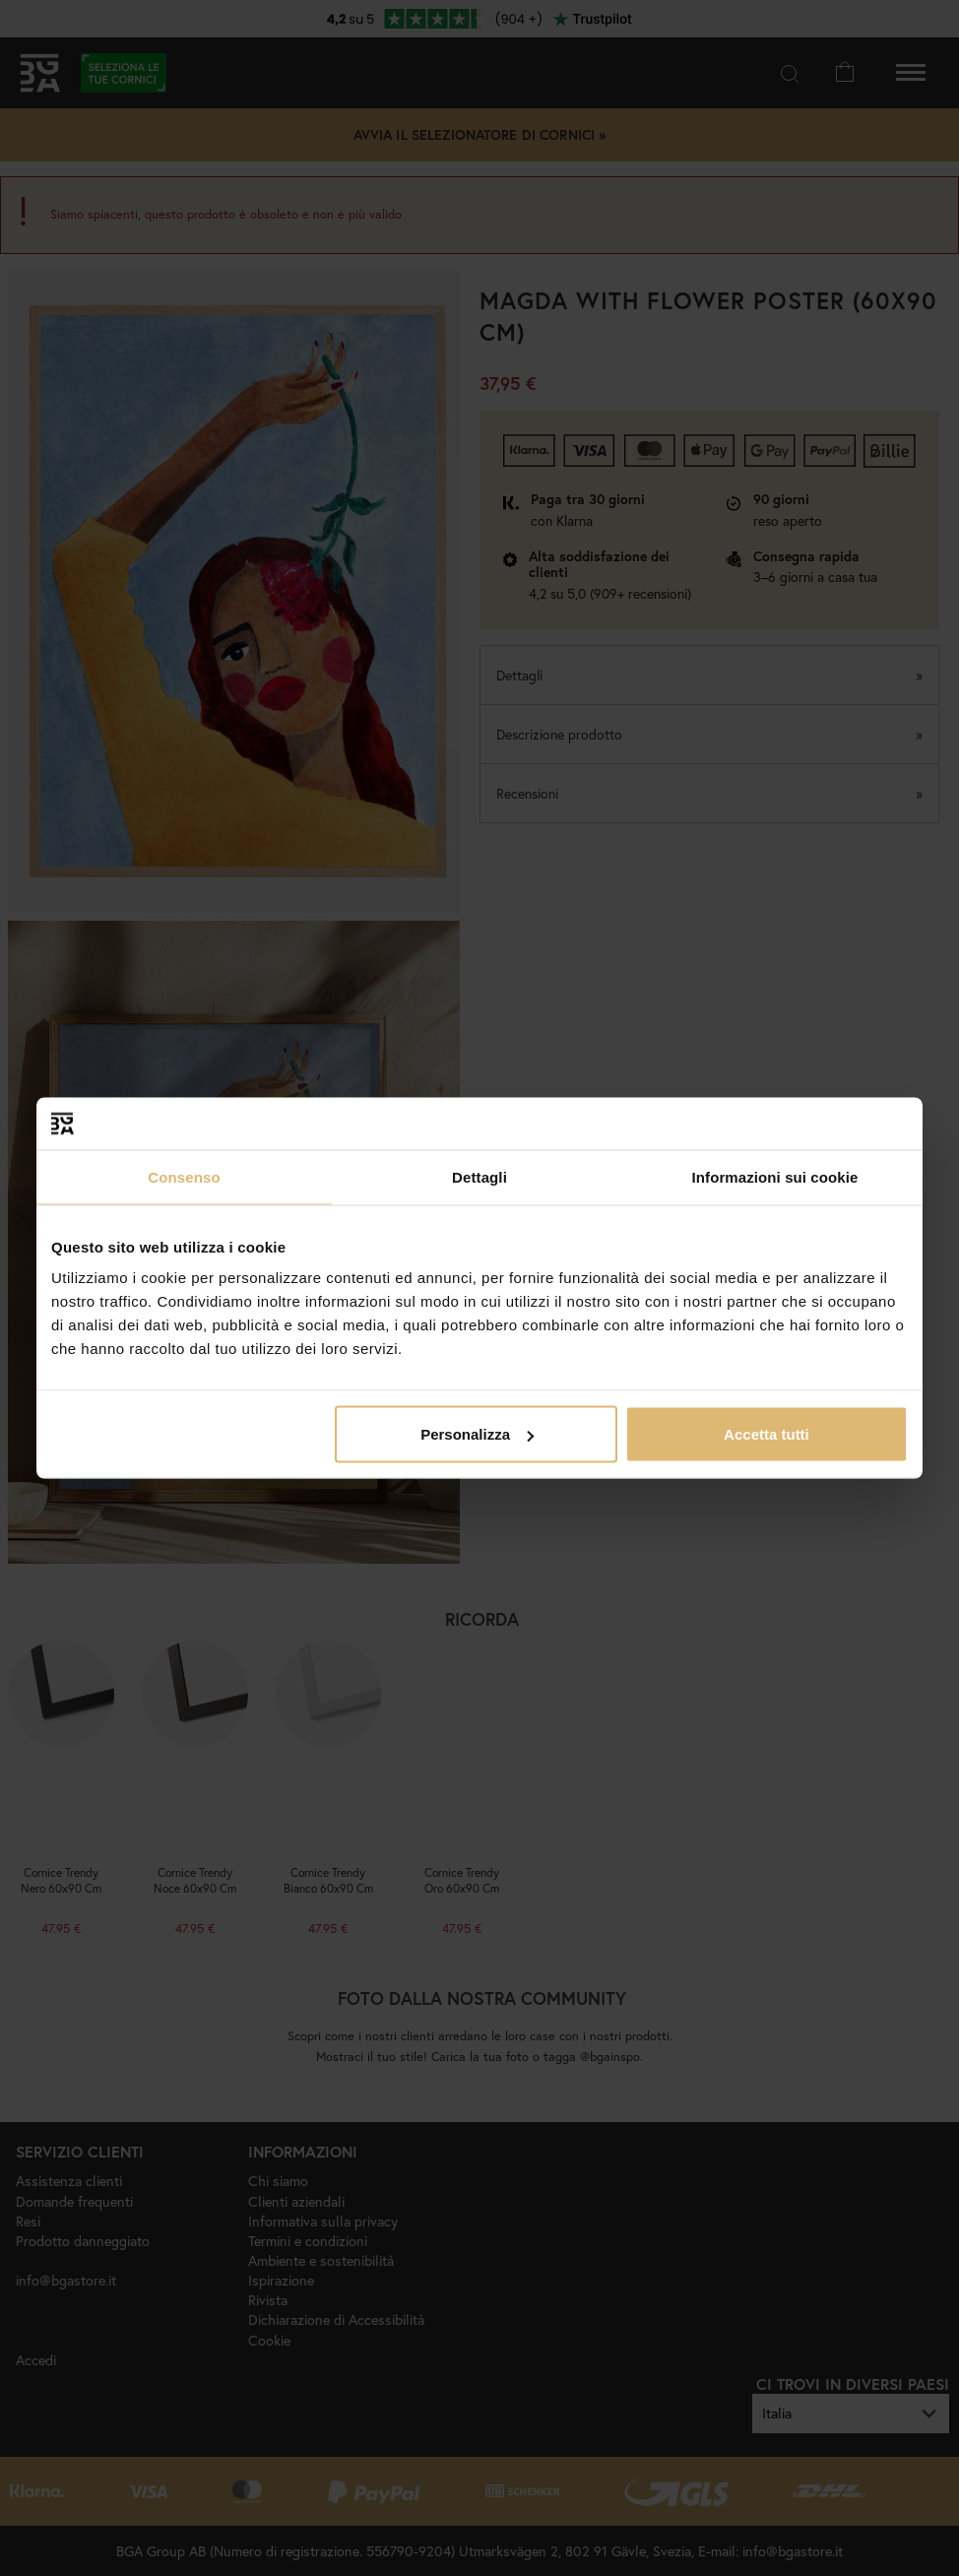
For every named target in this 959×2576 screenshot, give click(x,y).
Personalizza (477, 1434)
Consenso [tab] (184, 1176)
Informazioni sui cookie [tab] (775, 1176)
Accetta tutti (766, 1434)
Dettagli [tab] (479, 1176)
